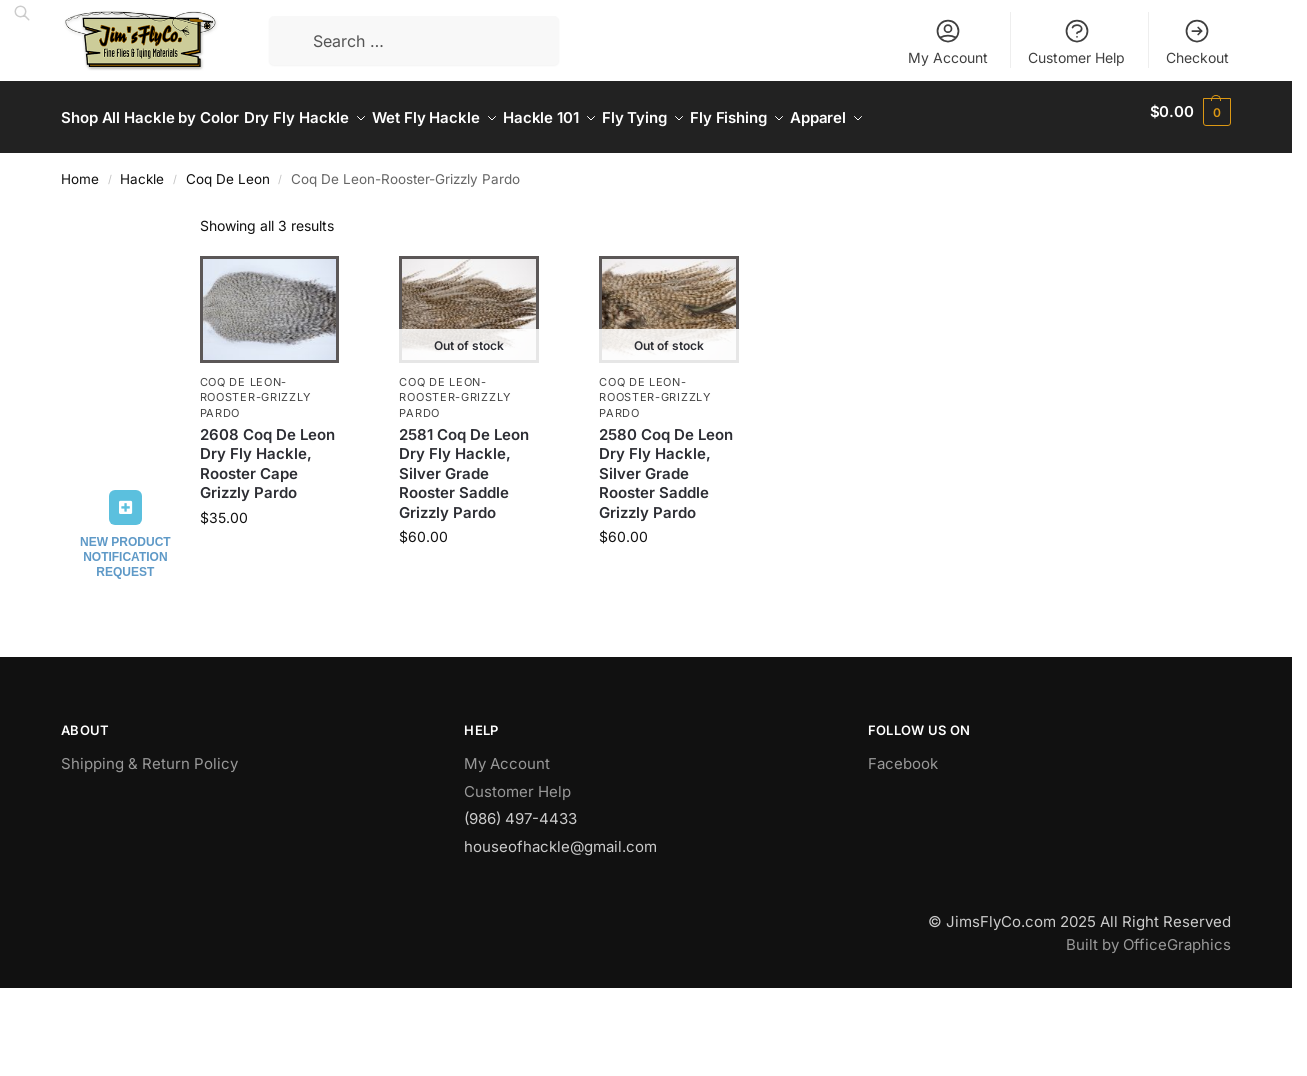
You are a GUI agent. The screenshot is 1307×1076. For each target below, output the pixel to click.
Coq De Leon (228, 168)
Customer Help (1076, 41)
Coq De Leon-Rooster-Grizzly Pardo (256, 386)
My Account (948, 41)
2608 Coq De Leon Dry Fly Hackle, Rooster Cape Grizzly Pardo (267, 453)
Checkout (1197, 41)
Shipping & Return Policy (149, 752)
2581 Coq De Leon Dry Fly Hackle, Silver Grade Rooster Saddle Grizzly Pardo (464, 462)
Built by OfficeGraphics (1148, 933)
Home (80, 168)
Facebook (903, 752)
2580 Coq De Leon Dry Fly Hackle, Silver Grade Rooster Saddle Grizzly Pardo (666, 462)
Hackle (142, 168)
